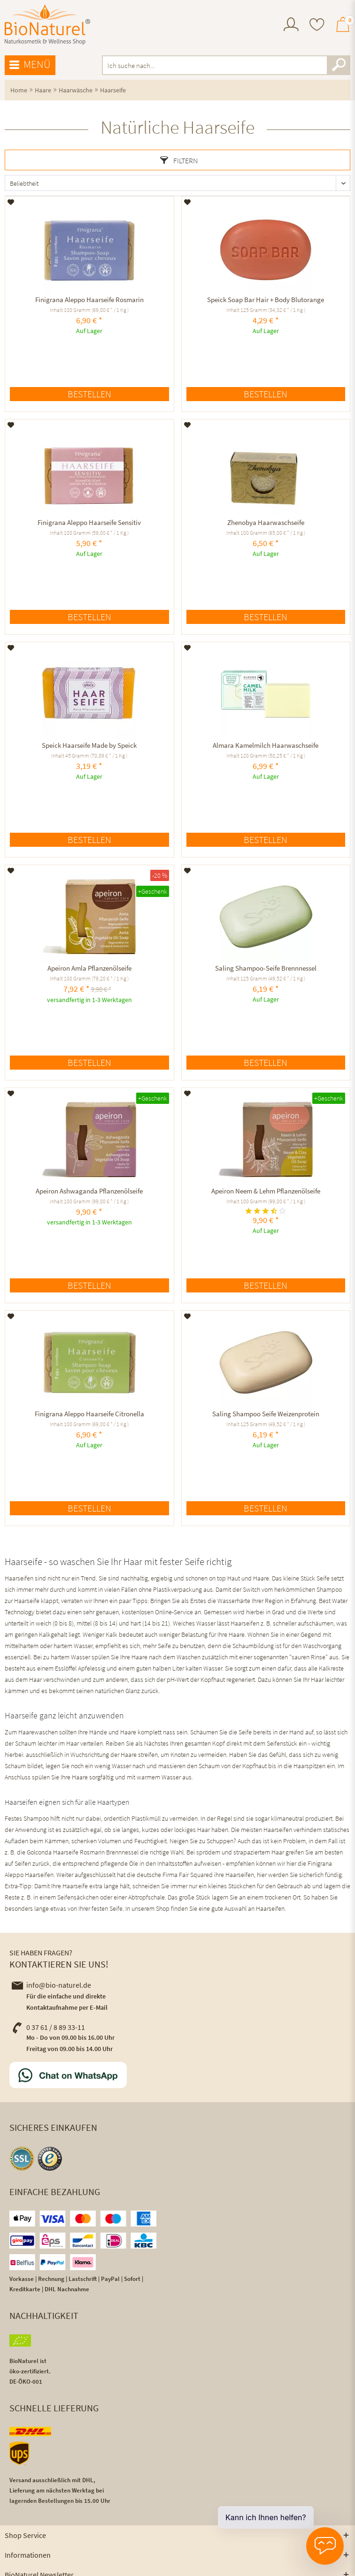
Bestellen (89, 394)
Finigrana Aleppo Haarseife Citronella (89, 1413)
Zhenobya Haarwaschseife (265, 522)
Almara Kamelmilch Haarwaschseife (265, 745)
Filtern (179, 160)
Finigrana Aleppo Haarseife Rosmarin (89, 299)
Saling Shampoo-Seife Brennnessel (265, 968)
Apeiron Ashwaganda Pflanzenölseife (89, 1190)
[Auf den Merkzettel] (11, 202)
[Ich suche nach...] (226, 65)
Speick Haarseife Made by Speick (89, 745)
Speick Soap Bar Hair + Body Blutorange (265, 299)
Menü (30, 64)
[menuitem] (291, 25)
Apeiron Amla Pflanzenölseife (89, 968)
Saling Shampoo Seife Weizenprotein (265, 1413)
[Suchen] (338, 65)
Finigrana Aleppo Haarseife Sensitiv (89, 522)
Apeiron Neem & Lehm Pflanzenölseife (265, 1190)
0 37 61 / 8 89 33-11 (48, 2027)
